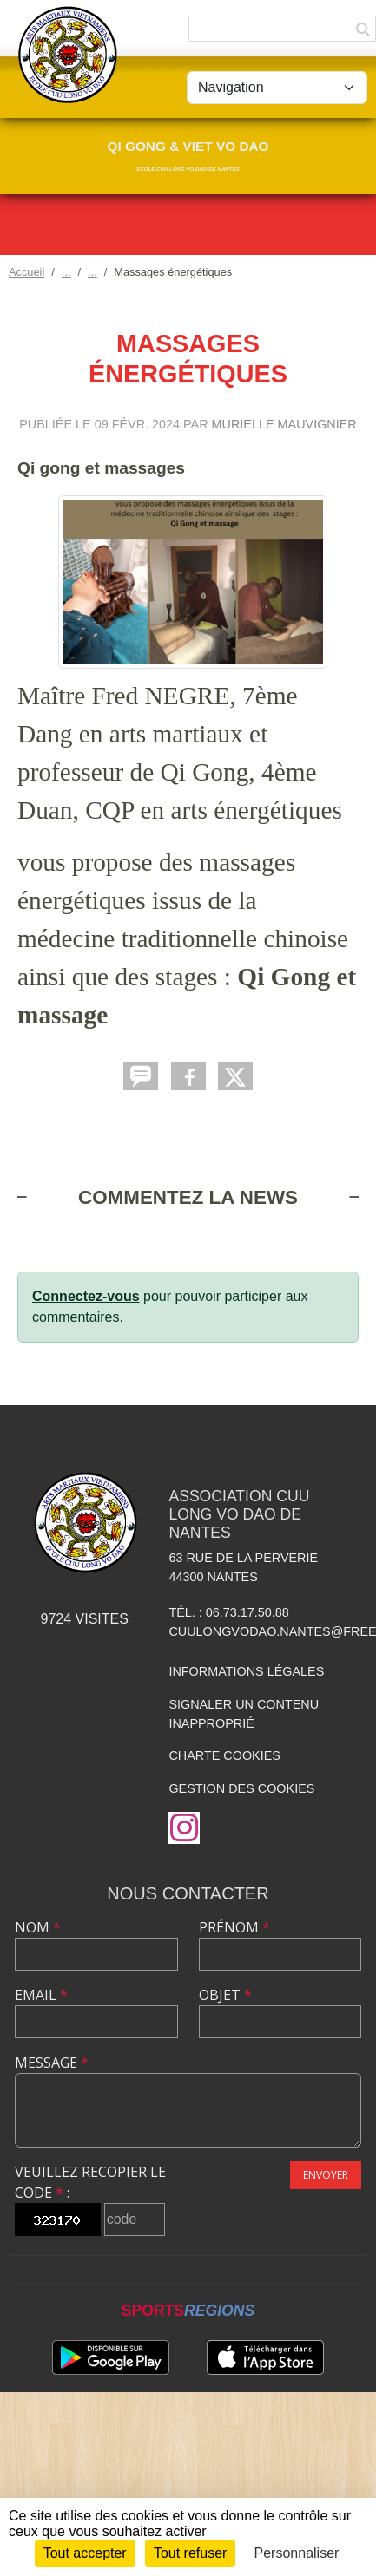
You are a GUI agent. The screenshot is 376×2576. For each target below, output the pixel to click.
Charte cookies (224, 1755)
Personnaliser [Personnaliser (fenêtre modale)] (297, 2553)
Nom (38, 1927)
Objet (225, 1994)
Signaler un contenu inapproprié (243, 1713)
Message (52, 2062)
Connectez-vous (86, 1296)
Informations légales (246, 1671)
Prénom (234, 1927)
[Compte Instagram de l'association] (184, 1828)
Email (41, 1994)
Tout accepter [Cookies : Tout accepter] (85, 2553)
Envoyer (325, 2174)
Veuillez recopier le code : (90, 2182)
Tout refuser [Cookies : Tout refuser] (190, 2553)
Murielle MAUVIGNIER (284, 424)
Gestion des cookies (241, 1788)
